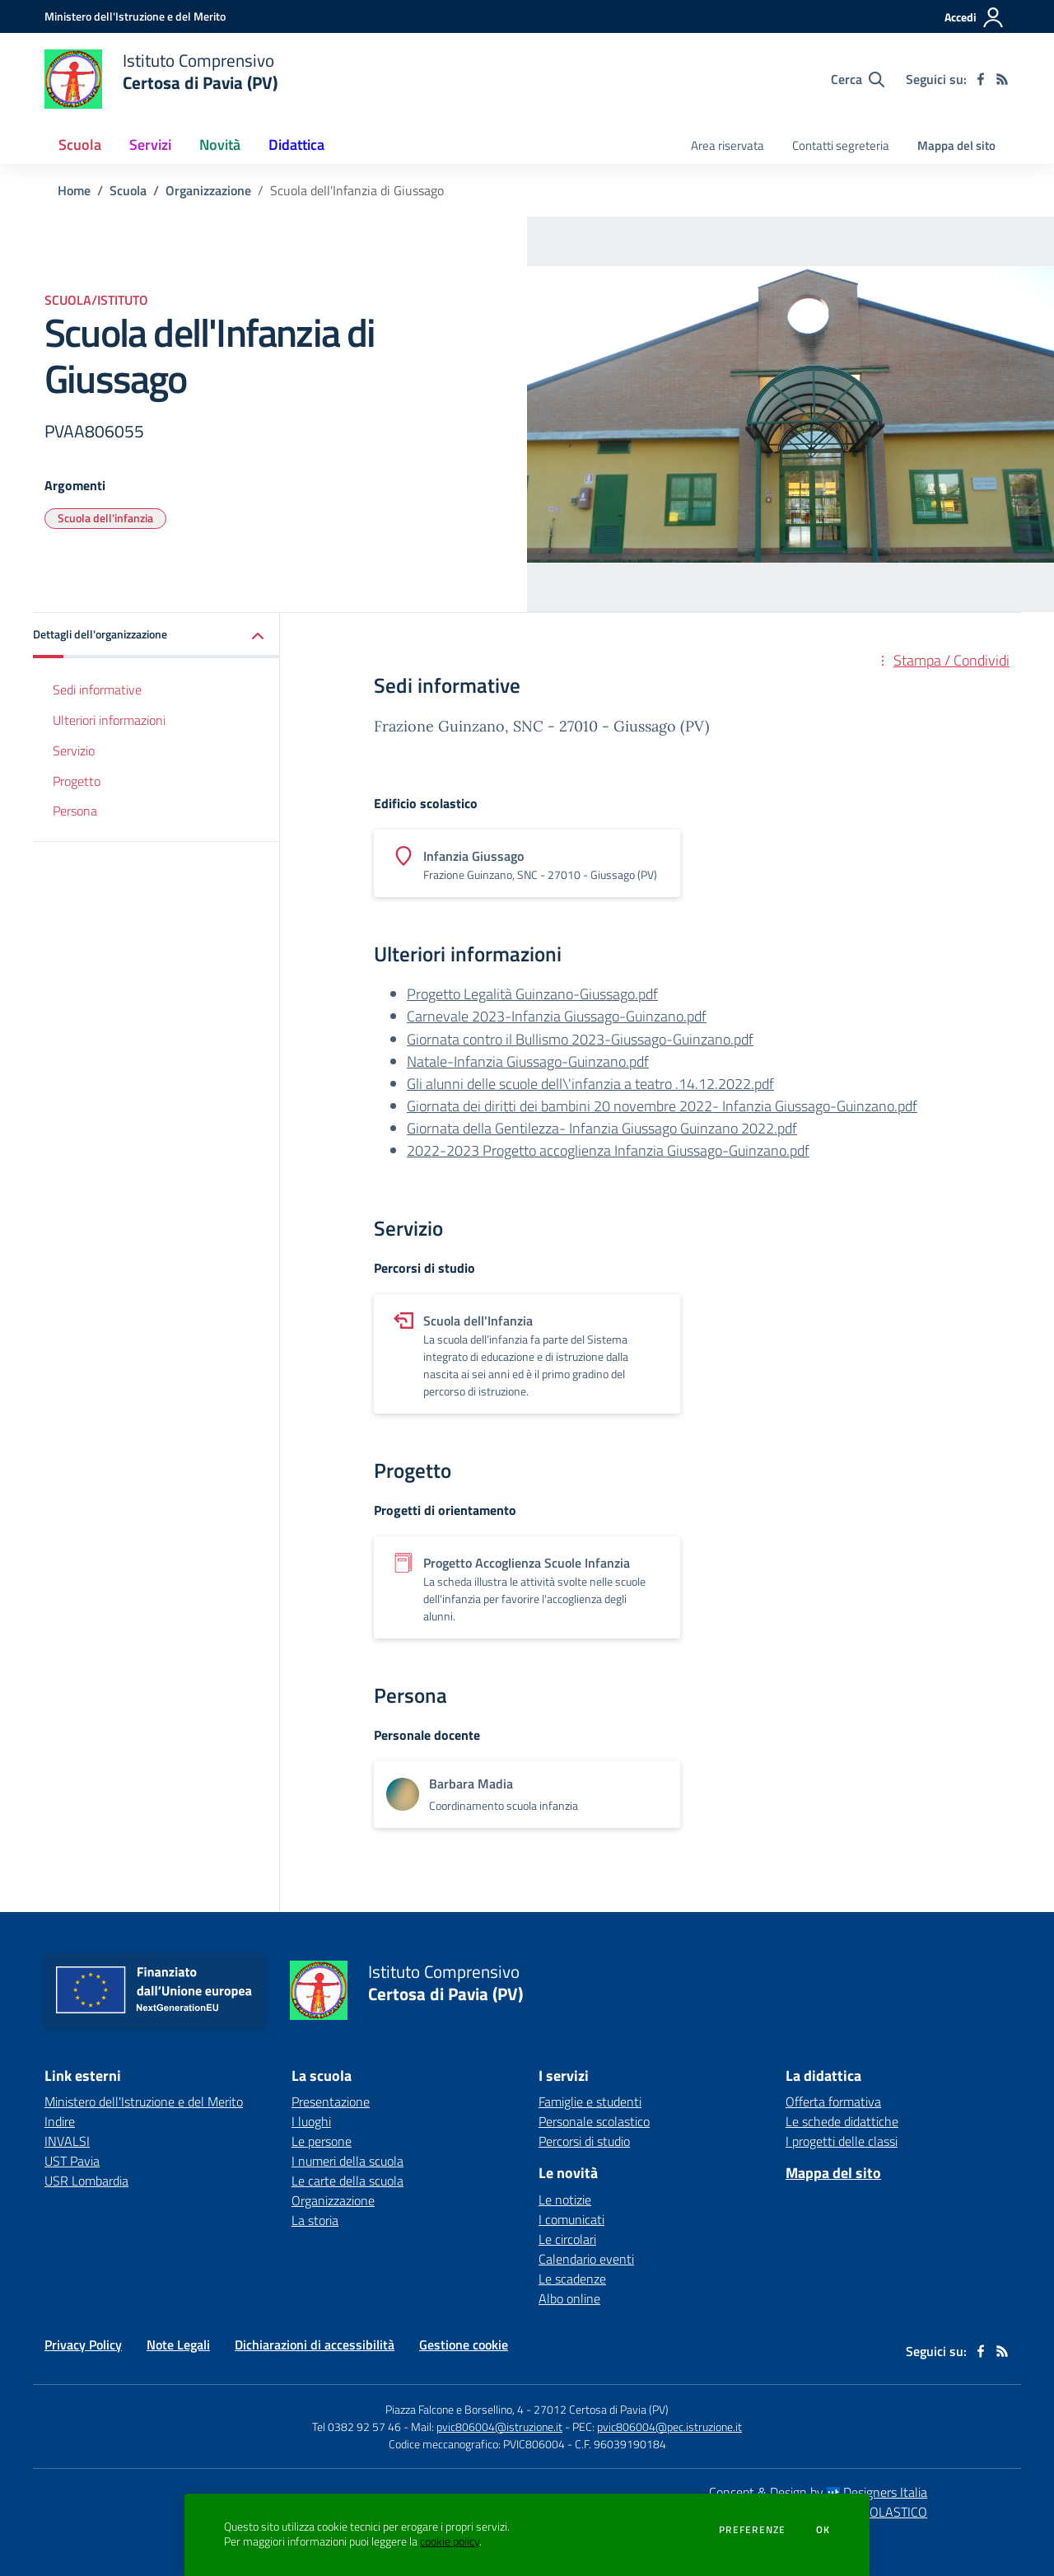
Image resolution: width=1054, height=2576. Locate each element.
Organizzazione (208, 190)
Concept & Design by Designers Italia (818, 2492)
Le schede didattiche (842, 2121)
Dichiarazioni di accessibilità (314, 2344)
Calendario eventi (586, 2259)
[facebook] (980, 79)
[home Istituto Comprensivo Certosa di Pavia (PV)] (160, 79)
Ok (823, 2530)
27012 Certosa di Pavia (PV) (601, 2409)
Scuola (128, 190)
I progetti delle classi (842, 2141)
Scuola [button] (79, 144)
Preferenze (752, 2530)
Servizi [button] (150, 144)
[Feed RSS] (1002, 79)
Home (74, 190)
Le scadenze (572, 2278)
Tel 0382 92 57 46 (356, 2426)
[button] (156, 635)
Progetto (76, 781)
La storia (314, 2220)
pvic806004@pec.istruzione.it (669, 2426)
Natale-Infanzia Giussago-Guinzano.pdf (528, 1061)
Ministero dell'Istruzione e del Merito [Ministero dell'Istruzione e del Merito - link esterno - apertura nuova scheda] (143, 2101)
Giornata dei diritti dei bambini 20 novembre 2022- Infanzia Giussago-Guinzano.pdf (662, 1106)
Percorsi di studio (584, 2141)
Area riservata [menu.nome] (727, 145)
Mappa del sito (956, 145)
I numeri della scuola (347, 2161)
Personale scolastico (594, 2121)
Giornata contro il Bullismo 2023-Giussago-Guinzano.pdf (580, 1039)
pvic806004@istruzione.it (499, 2426)
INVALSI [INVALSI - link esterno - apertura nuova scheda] (67, 2141)
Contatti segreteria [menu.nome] (840, 145)
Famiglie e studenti (590, 2101)
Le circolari (567, 2239)
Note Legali (178, 2344)
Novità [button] (219, 144)
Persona (75, 810)
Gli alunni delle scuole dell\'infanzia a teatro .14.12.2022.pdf (590, 1084)
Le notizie (565, 2199)
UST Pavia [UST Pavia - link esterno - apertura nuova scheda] (72, 2161)
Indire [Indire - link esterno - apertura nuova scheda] (59, 2121)
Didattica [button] (296, 144)
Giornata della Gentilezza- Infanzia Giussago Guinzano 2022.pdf (602, 1128)
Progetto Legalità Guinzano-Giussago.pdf (532, 994)
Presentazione (330, 2101)
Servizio (74, 750)
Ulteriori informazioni (109, 720)
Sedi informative (97, 689)
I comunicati (571, 2219)
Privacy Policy (83, 2344)
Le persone (321, 2141)
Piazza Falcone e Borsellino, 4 (455, 2409)
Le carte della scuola (347, 2180)
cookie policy (449, 2541)
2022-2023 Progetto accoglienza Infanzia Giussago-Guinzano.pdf (608, 1150)
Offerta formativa (833, 2101)
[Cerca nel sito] (857, 79)
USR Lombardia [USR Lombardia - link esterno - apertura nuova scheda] (86, 2180)
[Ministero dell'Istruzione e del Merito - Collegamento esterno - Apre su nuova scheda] (135, 16)
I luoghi (311, 2121)
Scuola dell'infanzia (105, 517)
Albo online (569, 2298)
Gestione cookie (463, 2344)
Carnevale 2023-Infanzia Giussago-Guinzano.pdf (557, 1016)
